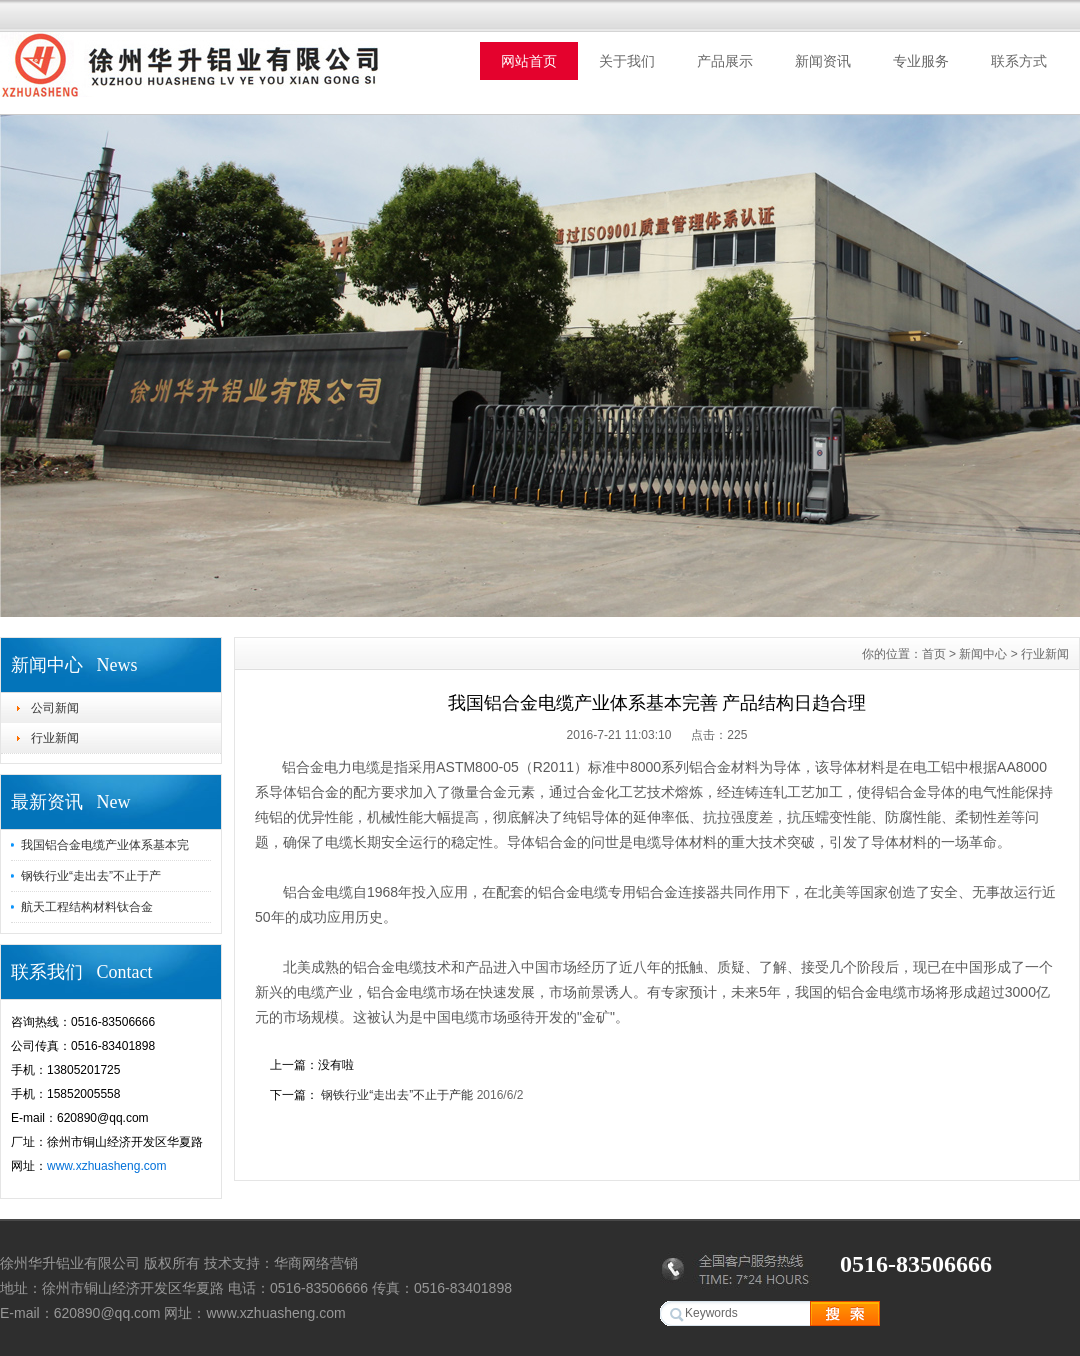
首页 (934, 654)
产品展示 (725, 61)
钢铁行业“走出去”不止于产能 (397, 1095)
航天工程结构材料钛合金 (87, 907)
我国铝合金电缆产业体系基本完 (105, 845)
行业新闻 (55, 738)
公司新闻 (55, 708)
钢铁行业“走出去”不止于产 (91, 876)
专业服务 (921, 61)
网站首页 (529, 61)
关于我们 (627, 61)
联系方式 (1019, 61)
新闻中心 (983, 654)
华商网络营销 (316, 1263)
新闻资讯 (823, 61)
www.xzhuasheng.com (106, 1166)
